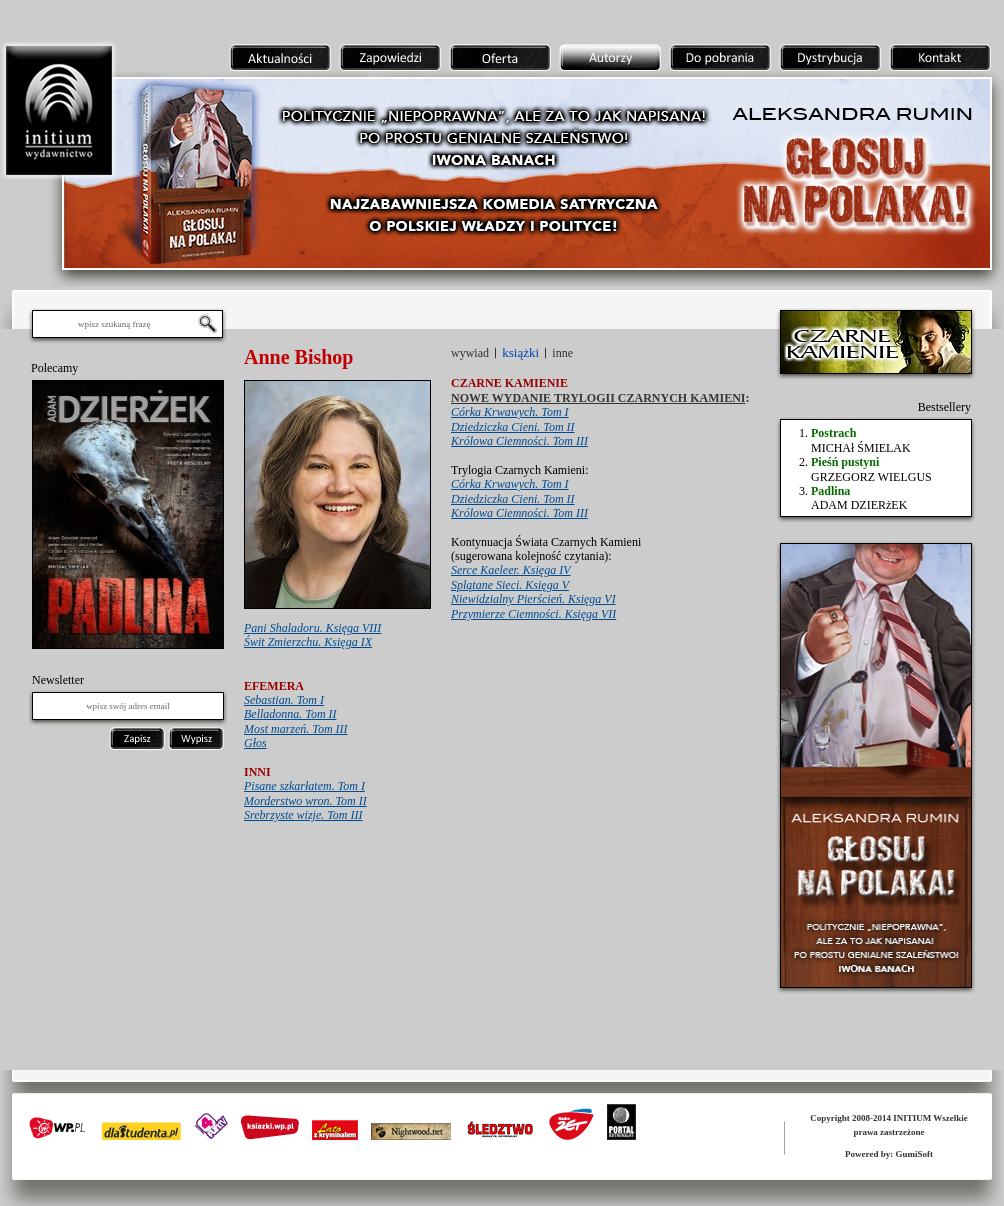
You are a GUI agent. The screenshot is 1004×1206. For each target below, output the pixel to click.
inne (562, 353)
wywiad (470, 353)
